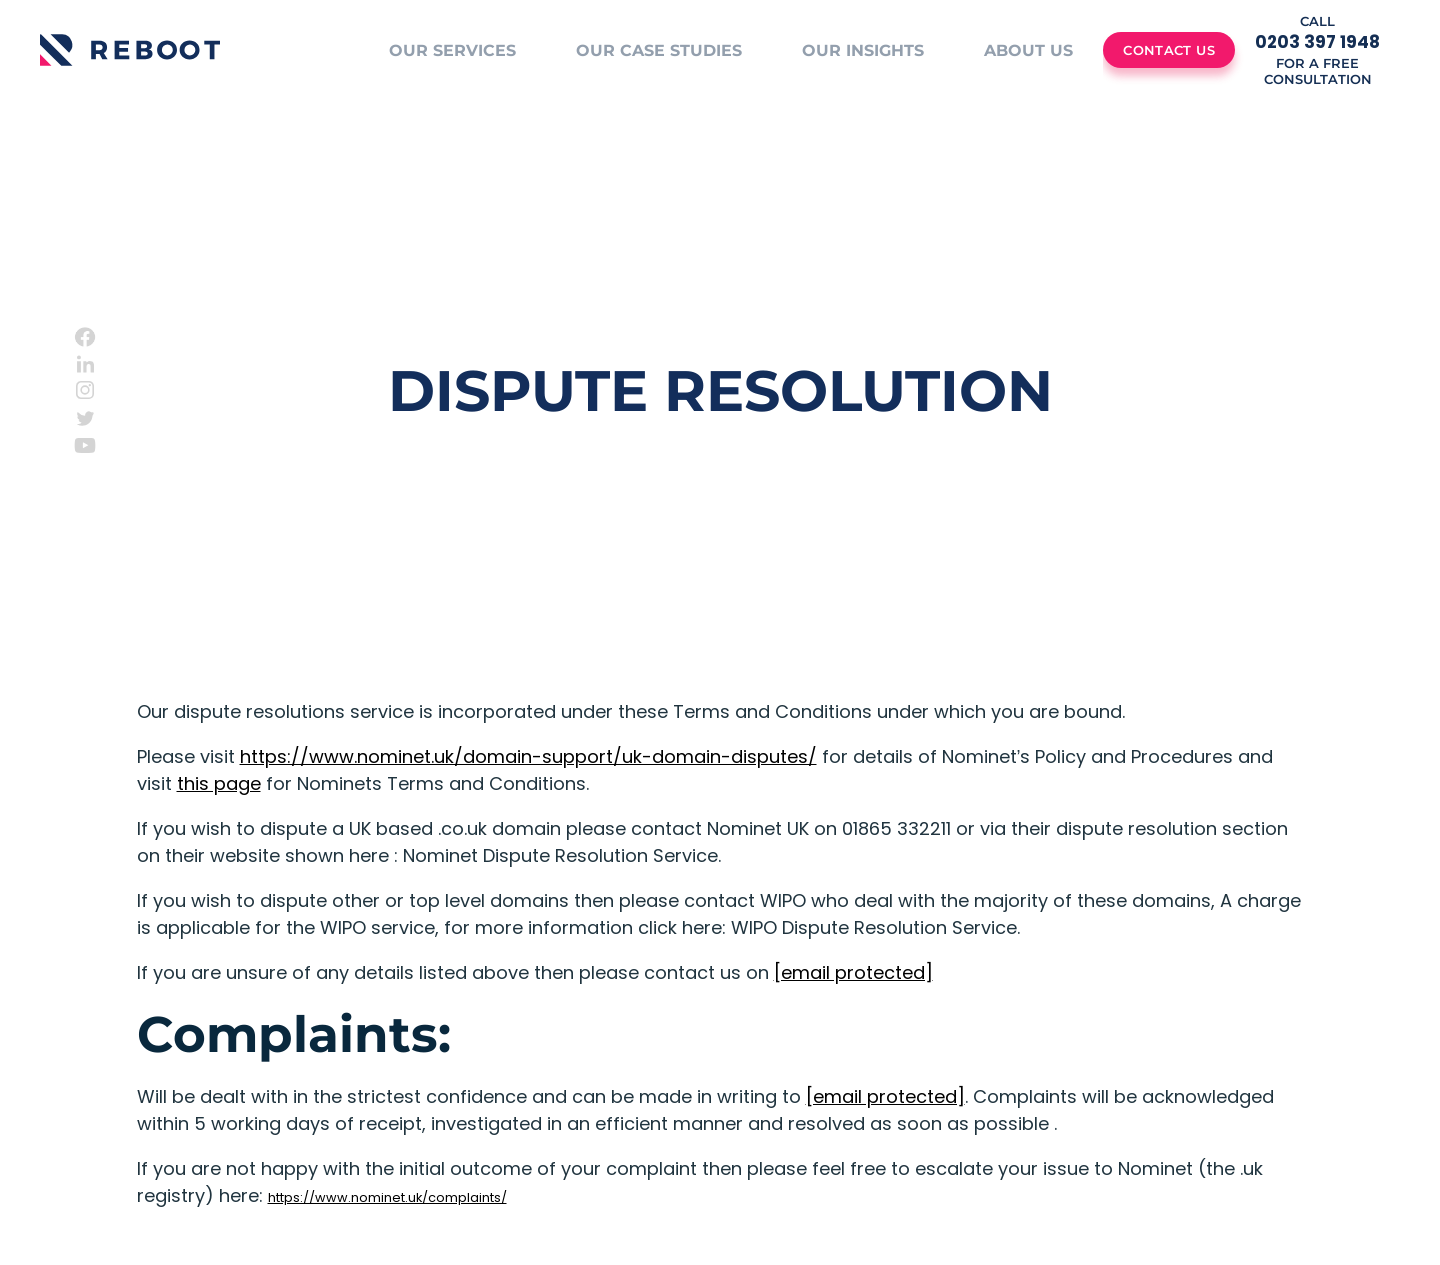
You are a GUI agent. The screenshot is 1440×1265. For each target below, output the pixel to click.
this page (219, 783)
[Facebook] (85, 337)
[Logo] (130, 50)
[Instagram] (85, 390)
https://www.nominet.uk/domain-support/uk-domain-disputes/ (528, 756)
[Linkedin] (85, 364)
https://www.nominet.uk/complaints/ (387, 1197)
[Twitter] (85, 418)
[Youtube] (85, 445)
